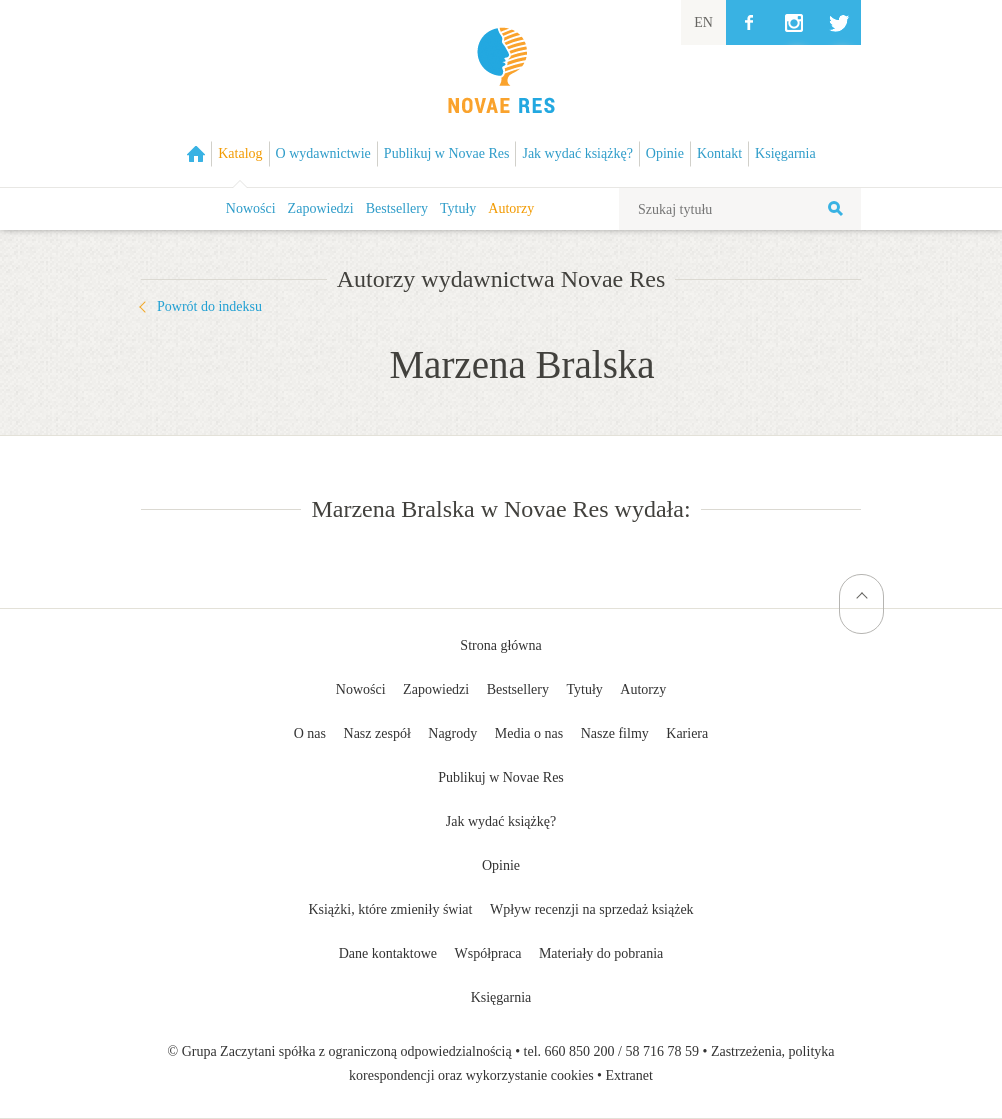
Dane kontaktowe (388, 953)
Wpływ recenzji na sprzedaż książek (592, 909)
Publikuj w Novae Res (501, 777)
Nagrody (452, 733)
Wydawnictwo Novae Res (501, 93)
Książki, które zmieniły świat (390, 909)
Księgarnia (501, 997)
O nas (310, 733)
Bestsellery (397, 208)
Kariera (687, 733)
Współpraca (488, 953)
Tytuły (458, 208)
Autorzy (511, 208)
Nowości (251, 208)
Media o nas (529, 733)
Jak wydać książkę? (501, 821)
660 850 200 (580, 1051)
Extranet (629, 1075)
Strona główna (500, 645)
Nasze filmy (615, 733)
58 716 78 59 (662, 1051)
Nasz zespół (377, 733)
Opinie (501, 865)
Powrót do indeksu (209, 306)
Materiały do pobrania (601, 953)
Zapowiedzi (321, 208)
